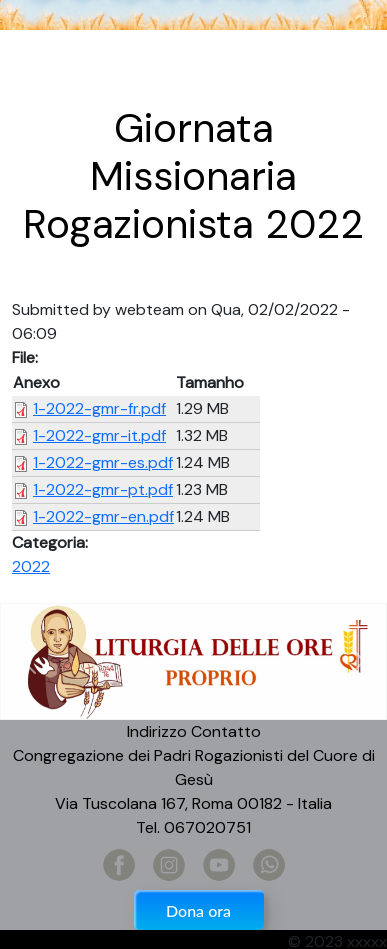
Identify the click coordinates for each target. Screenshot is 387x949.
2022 (31, 566)
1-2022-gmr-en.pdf (103, 516)
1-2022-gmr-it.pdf (99, 435)
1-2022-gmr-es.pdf (103, 462)
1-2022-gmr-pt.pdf (103, 489)
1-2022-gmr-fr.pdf (99, 408)
